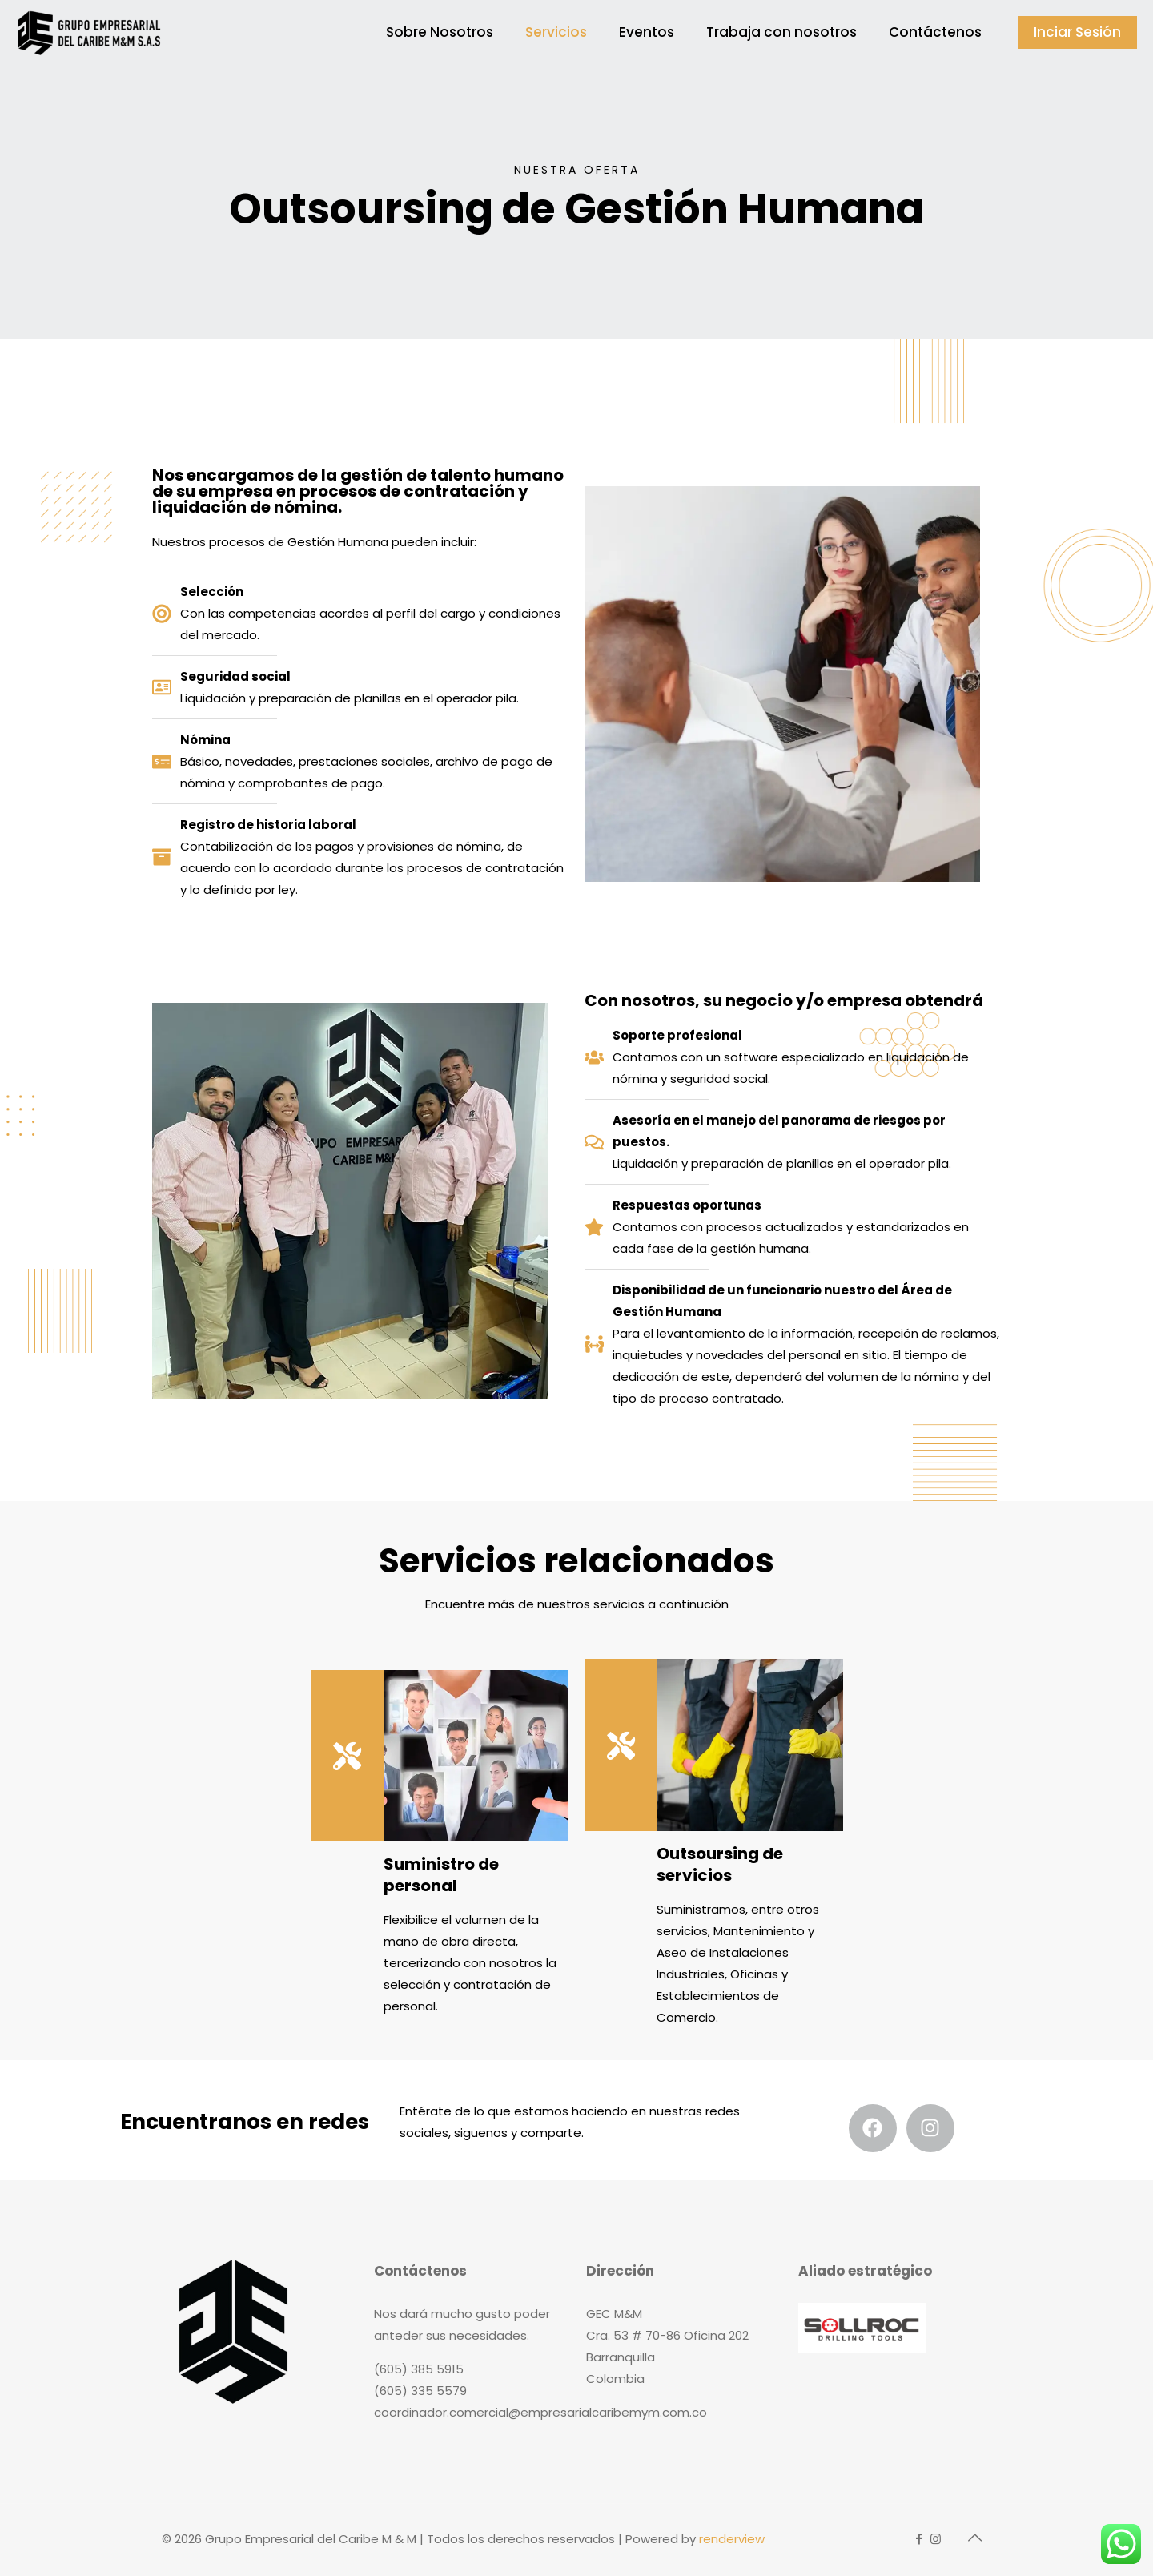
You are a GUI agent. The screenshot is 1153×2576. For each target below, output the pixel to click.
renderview (732, 2538)
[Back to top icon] (974, 2537)
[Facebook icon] (919, 2538)
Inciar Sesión (1077, 32)
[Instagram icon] (936, 2538)
